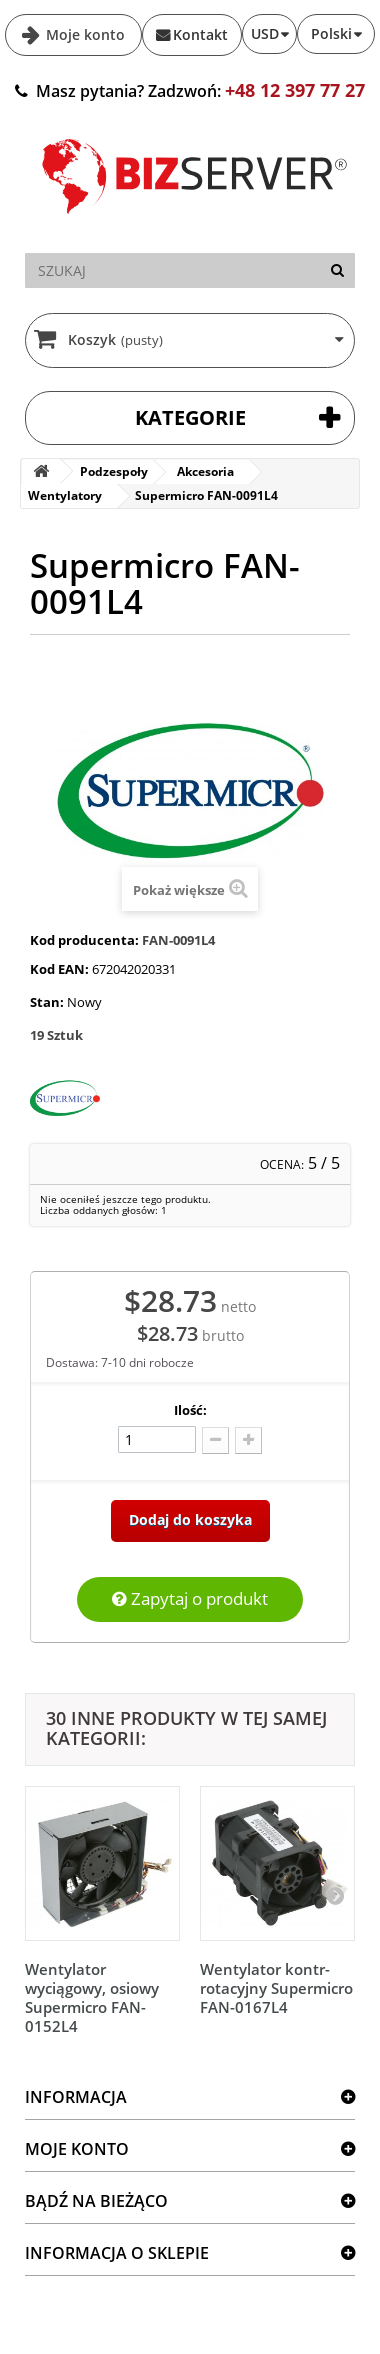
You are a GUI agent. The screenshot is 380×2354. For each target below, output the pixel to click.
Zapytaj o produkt (190, 1598)
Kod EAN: (59, 969)
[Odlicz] (215, 1440)
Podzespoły (114, 471)
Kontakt (200, 34)
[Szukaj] (337, 270)
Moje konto (83, 34)
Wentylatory (65, 495)
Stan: (47, 1002)
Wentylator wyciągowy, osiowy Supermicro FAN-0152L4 (92, 1997)
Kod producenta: (84, 940)
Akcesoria (205, 471)
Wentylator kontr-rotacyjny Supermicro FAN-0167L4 (276, 1988)
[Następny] (335, 1895)
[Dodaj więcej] (248, 1440)
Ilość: (190, 1410)
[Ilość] (157, 1439)
